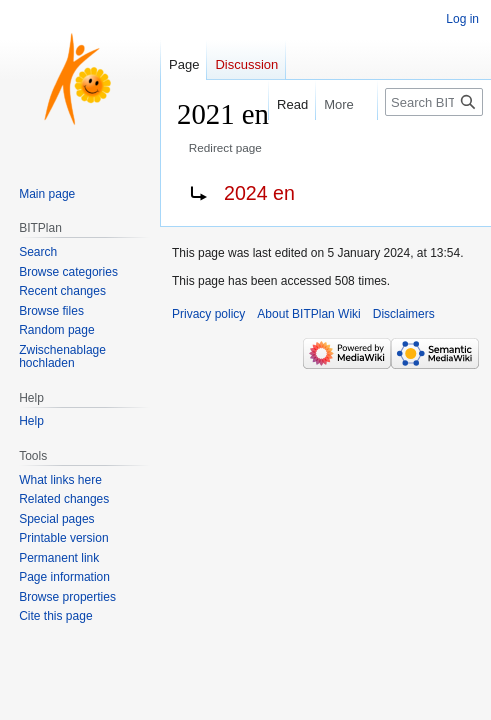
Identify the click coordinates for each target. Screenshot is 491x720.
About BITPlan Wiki (308, 314)
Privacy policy (208, 314)
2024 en (259, 193)
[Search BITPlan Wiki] (434, 102)
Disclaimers (404, 314)
